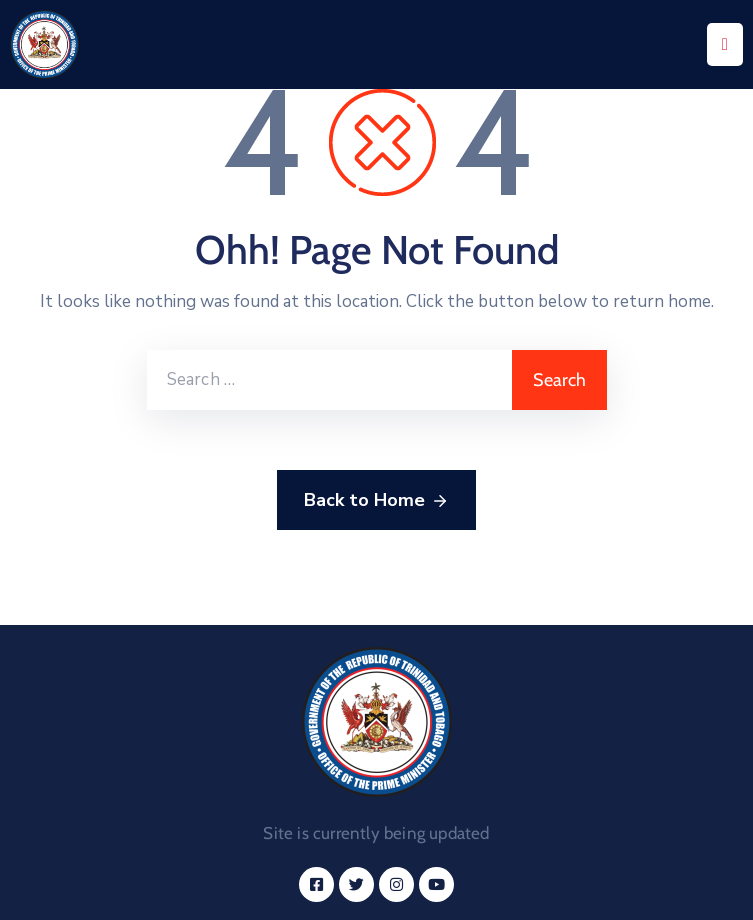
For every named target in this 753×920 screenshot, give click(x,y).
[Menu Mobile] (725, 44)
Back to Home (376, 501)
